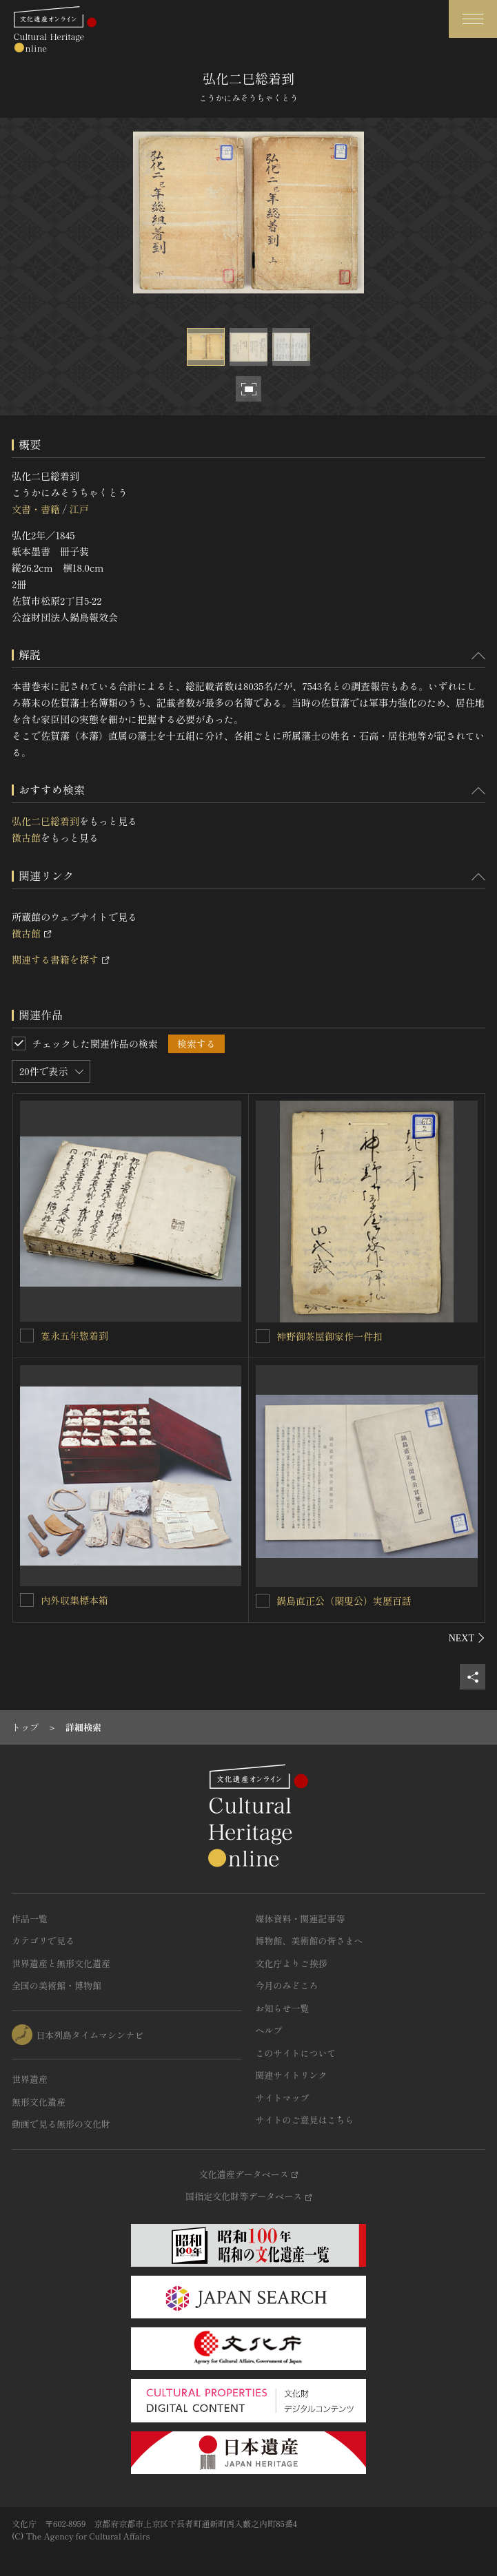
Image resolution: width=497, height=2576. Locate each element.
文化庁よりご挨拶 (291, 1963)
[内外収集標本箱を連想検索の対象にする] (27, 1600)
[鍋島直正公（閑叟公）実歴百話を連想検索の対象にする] (263, 1601)
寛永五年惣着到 (74, 1335)
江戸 (78, 509)
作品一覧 (30, 1918)
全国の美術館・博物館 (56, 1985)
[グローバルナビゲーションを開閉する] (473, 19)
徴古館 (26, 837)
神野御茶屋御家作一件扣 (329, 1336)
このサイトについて (296, 2052)
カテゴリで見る (43, 1940)
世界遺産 (30, 2079)
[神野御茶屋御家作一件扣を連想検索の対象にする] (263, 1336)
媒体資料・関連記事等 (300, 1918)
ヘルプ (269, 2030)
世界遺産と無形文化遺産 (61, 1963)
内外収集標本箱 (74, 1600)
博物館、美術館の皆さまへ (309, 1940)
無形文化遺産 (38, 2101)
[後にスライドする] (467, 1638)
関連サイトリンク (291, 2074)
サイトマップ (283, 2097)
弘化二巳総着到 (45, 821)
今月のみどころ (287, 1985)
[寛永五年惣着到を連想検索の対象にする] (27, 1335)
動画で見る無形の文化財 (61, 2123)
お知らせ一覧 (283, 2008)
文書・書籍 (36, 509)
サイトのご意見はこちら (305, 2119)
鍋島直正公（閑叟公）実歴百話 (344, 1601)
